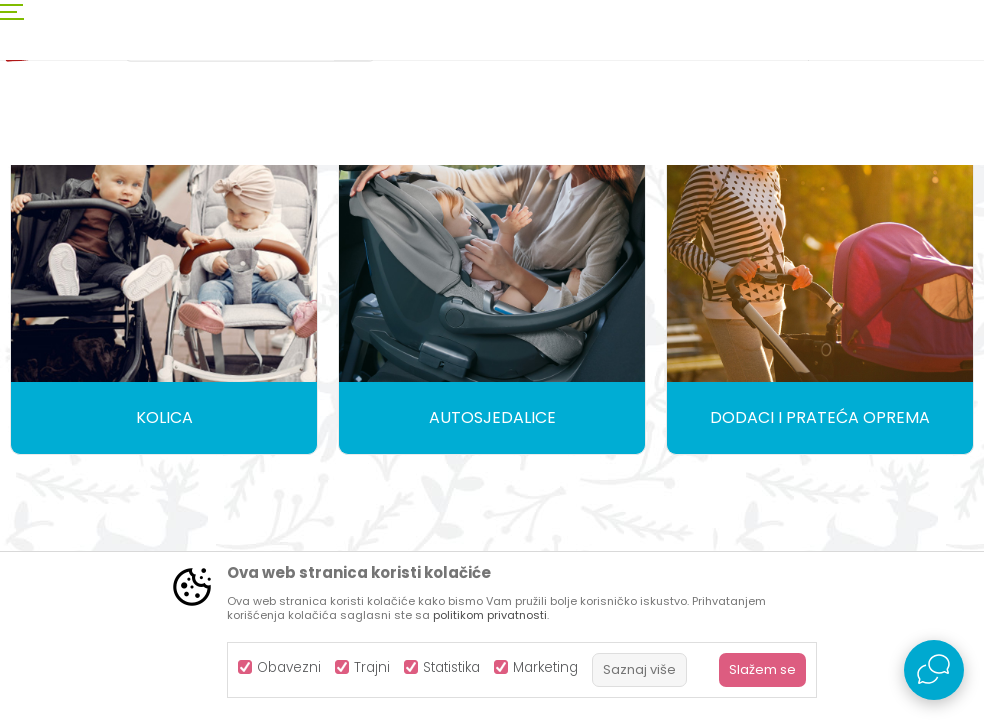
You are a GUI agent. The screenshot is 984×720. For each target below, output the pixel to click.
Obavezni (289, 667)
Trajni (372, 667)
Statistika (451, 667)
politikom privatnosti (490, 615)
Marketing (545, 667)
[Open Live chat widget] (934, 670)
